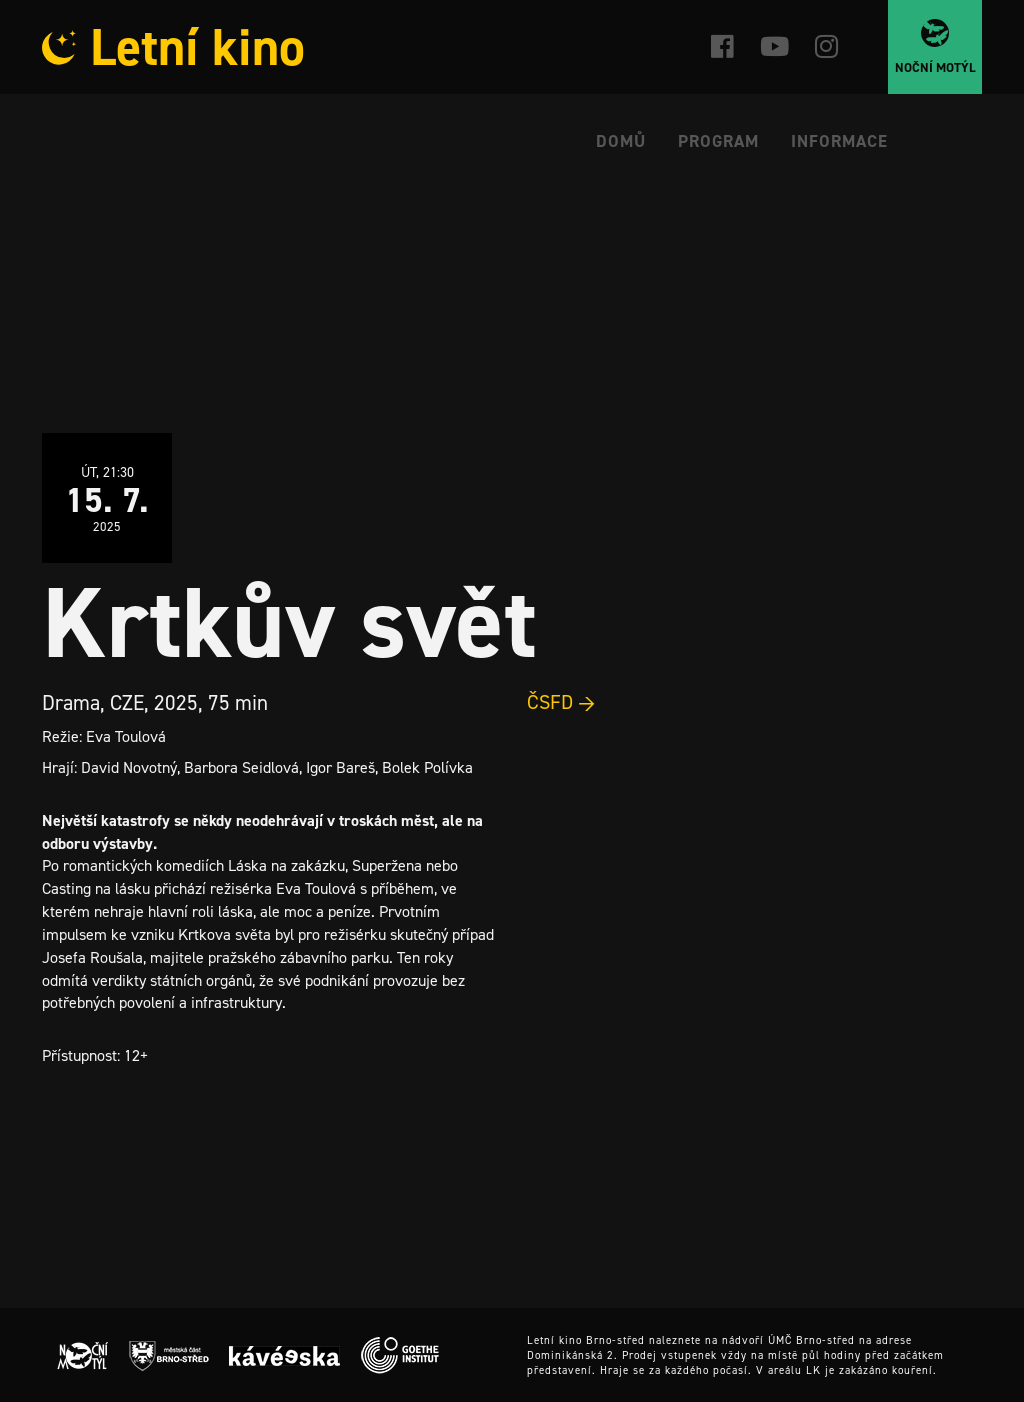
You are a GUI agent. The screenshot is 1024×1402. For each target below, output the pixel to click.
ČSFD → (561, 702)
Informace (839, 141)
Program (718, 141)
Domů (621, 141)
